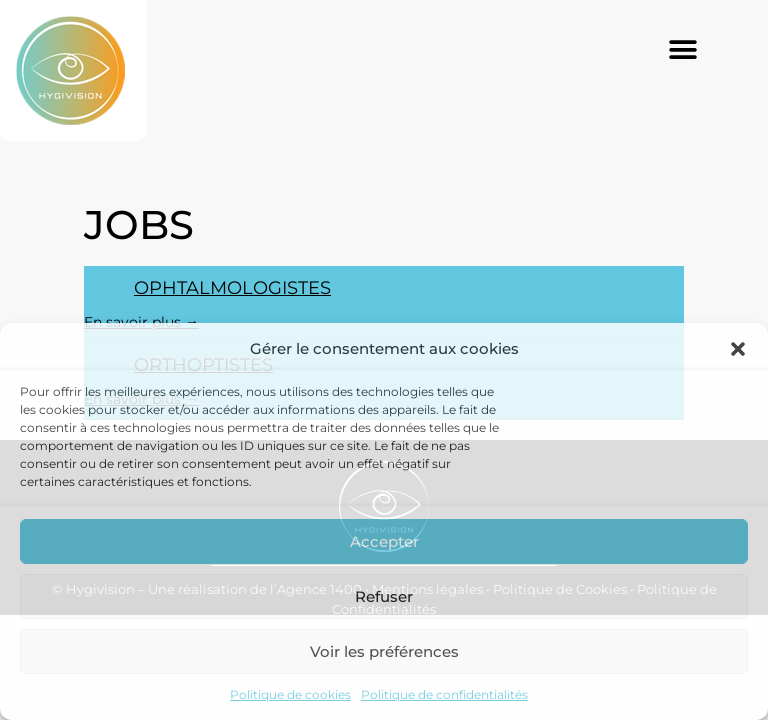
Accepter (384, 541)
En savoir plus (141, 322)
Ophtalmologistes (232, 288)
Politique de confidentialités (444, 694)
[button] (738, 349)
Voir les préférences (384, 651)
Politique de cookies (290, 694)
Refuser (384, 596)
